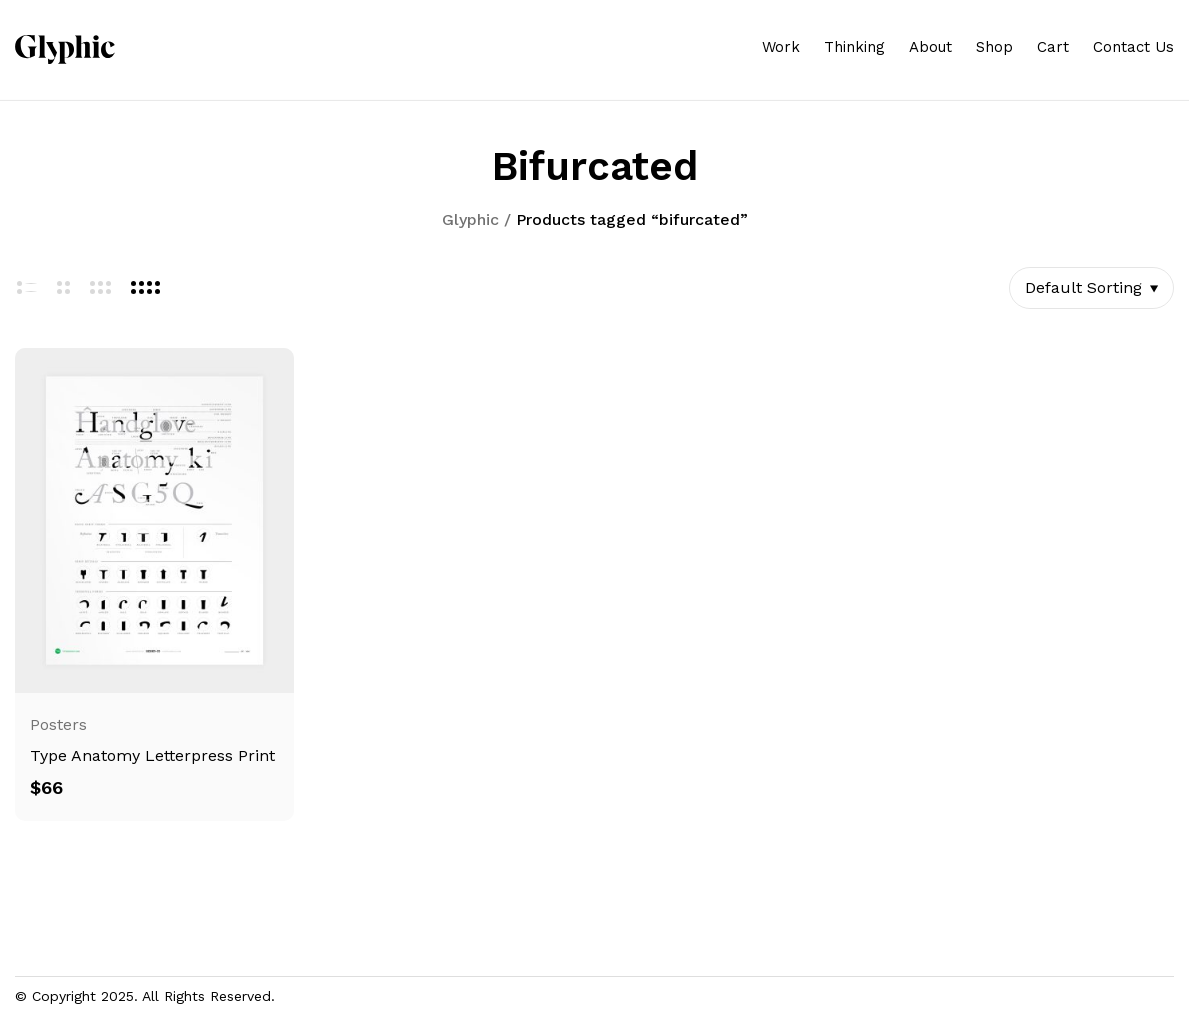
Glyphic (470, 219)
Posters (58, 724)
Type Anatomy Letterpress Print (152, 755)
